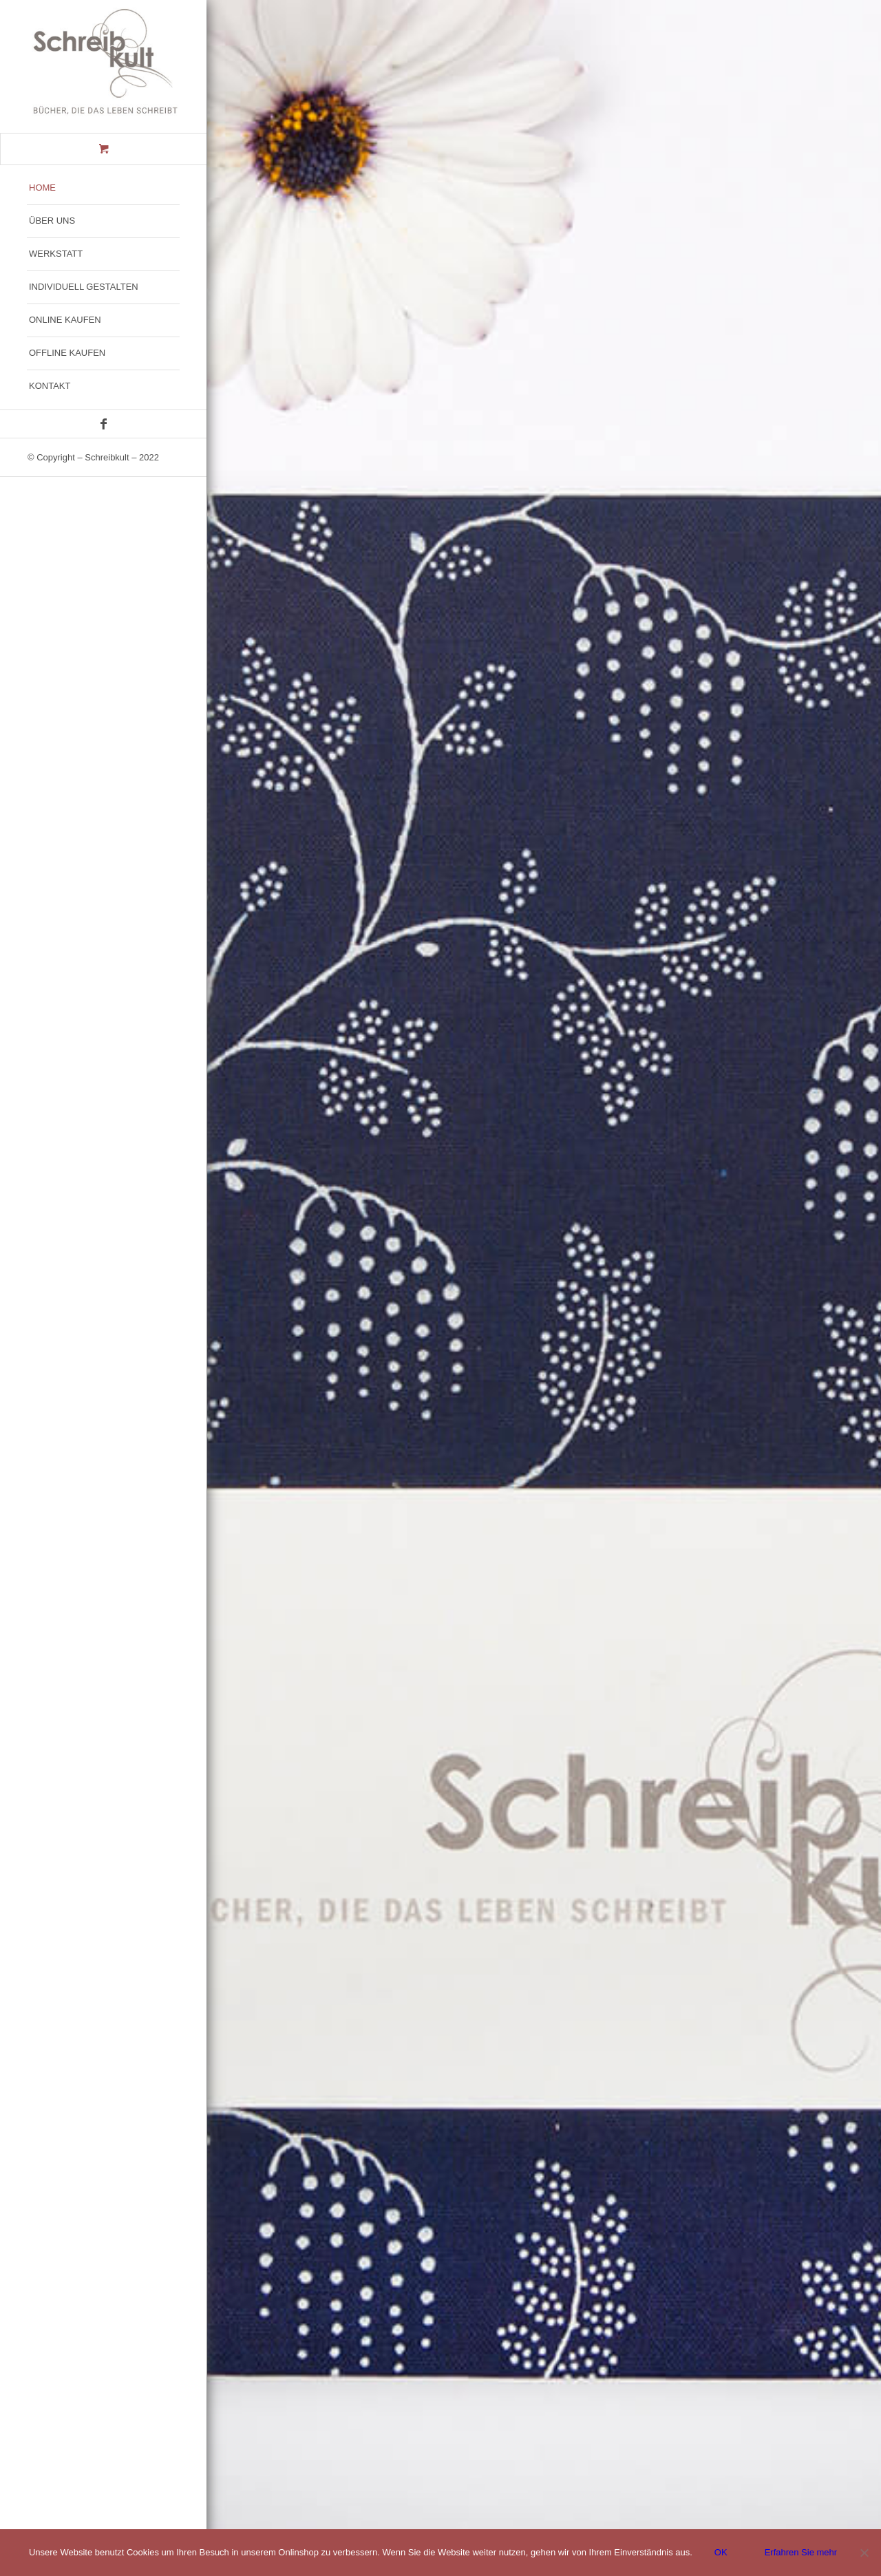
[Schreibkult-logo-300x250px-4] (103, 66)
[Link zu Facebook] (103, 424)
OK (721, 2552)
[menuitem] (103, 188)
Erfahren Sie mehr (801, 2552)
